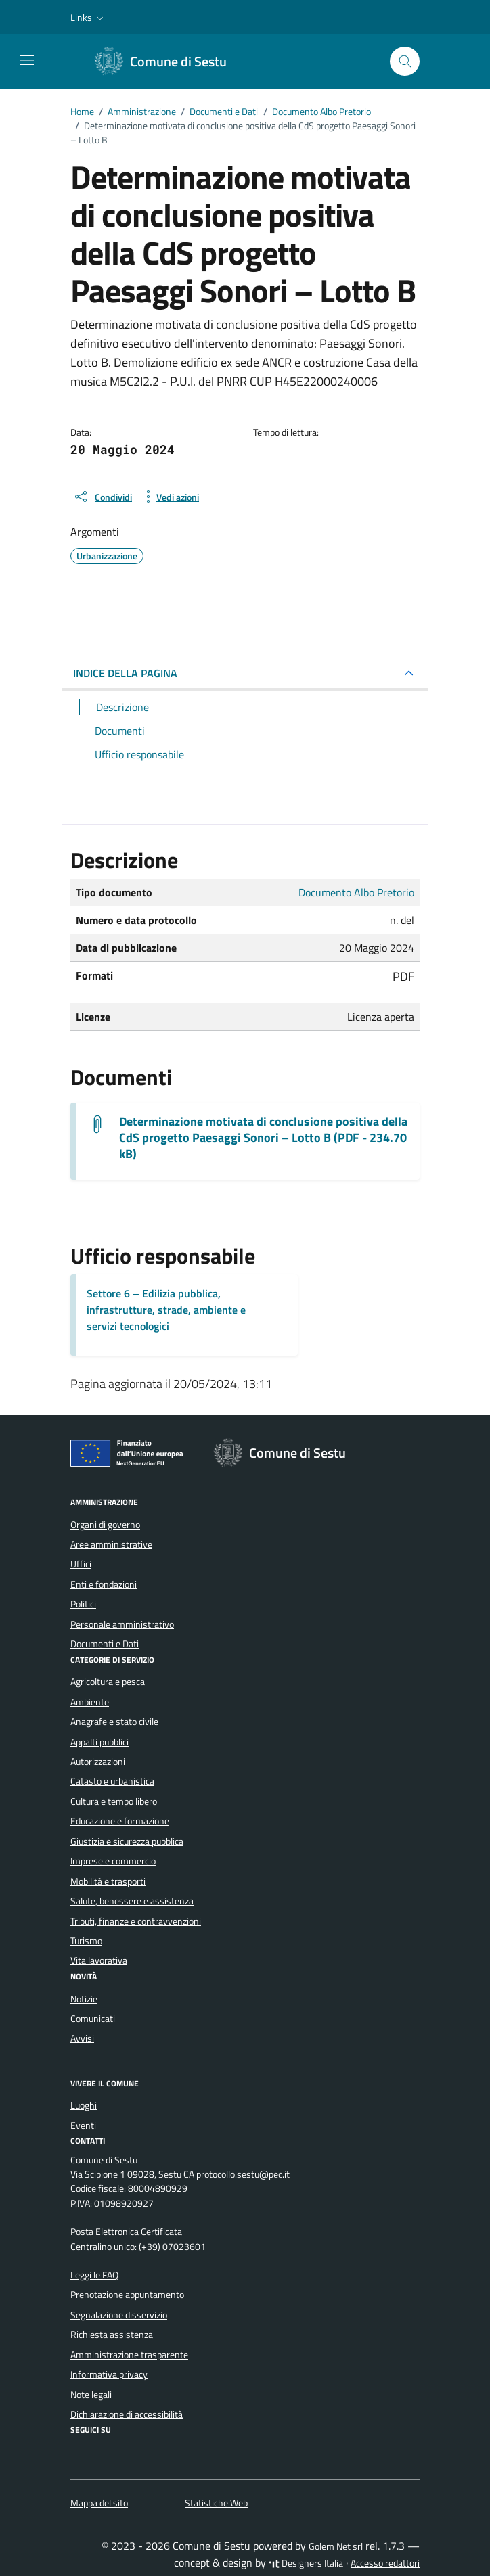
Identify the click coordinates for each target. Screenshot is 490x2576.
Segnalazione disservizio (118, 2314)
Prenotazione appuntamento (127, 2294)
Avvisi (82, 2038)
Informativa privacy (109, 2374)
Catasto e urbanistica (112, 1781)
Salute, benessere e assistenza (132, 1900)
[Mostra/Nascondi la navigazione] (27, 60)
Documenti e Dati (104, 1643)
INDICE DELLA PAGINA (125, 673)
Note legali (91, 2394)
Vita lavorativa (98, 1960)
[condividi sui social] (102, 496)
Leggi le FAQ (94, 2275)
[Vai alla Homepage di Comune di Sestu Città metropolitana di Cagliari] (167, 61)
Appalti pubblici (99, 1741)
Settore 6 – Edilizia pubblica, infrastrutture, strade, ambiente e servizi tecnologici (166, 1309)
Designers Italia (306, 2563)
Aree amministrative (111, 1544)
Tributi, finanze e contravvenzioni (135, 1921)
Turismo (86, 1940)
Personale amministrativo (122, 1624)
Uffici (80, 1564)
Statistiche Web (216, 2503)
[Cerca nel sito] (405, 61)
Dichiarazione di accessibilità (126, 2414)
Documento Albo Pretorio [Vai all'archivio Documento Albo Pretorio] (356, 892)
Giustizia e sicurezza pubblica (126, 1841)
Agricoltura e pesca (107, 1681)
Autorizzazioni (97, 1761)
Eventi (83, 2125)
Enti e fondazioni (103, 1584)
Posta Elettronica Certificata (126, 2231)
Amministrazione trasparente (129, 2354)
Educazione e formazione (119, 1821)
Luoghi (83, 2105)
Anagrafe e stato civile (114, 1721)
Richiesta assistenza (111, 2334)
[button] (88, 17)
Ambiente (89, 1702)
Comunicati (92, 2018)
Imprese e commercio (113, 1861)
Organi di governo (105, 1524)
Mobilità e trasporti (108, 1881)
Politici (83, 1603)
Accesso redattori (385, 2563)
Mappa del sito (99, 2503)
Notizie (83, 1999)
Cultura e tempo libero (113, 1801)
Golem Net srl (336, 2546)
